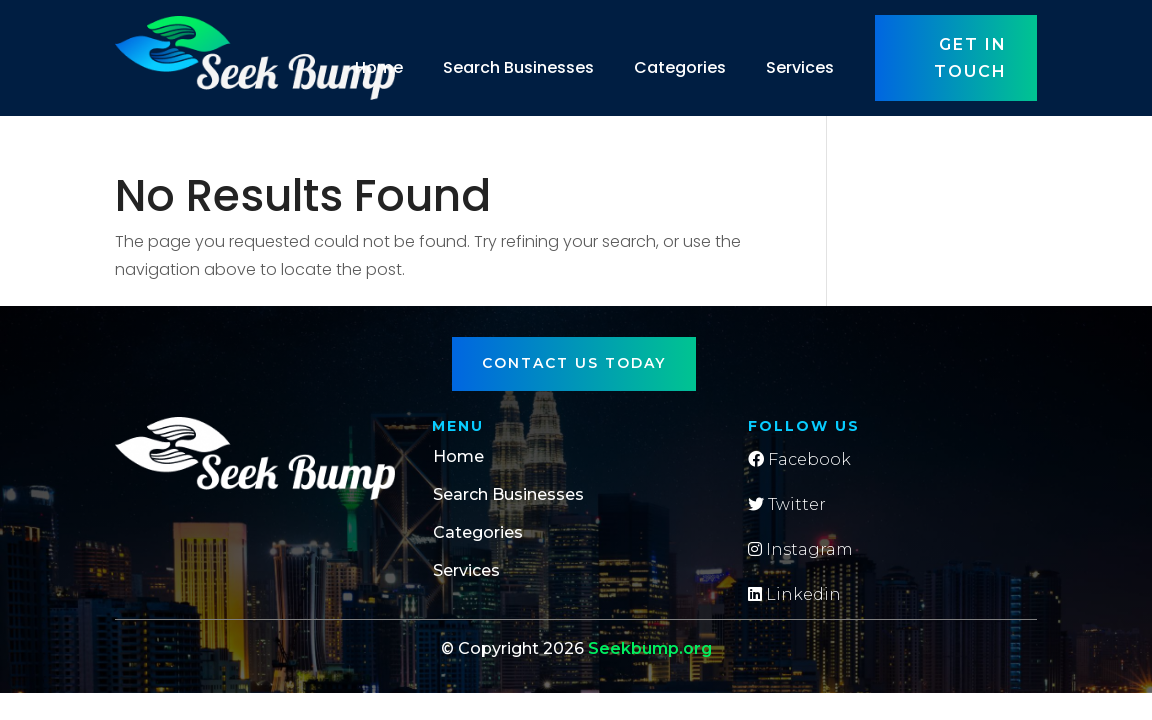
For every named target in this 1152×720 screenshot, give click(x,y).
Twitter (787, 504)
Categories (680, 67)
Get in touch (970, 58)
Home (379, 67)
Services (800, 67)
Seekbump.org (650, 648)
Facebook (799, 459)
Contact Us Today (574, 363)
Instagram (800, 549)
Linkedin (794, 594)
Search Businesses (518, 67)
